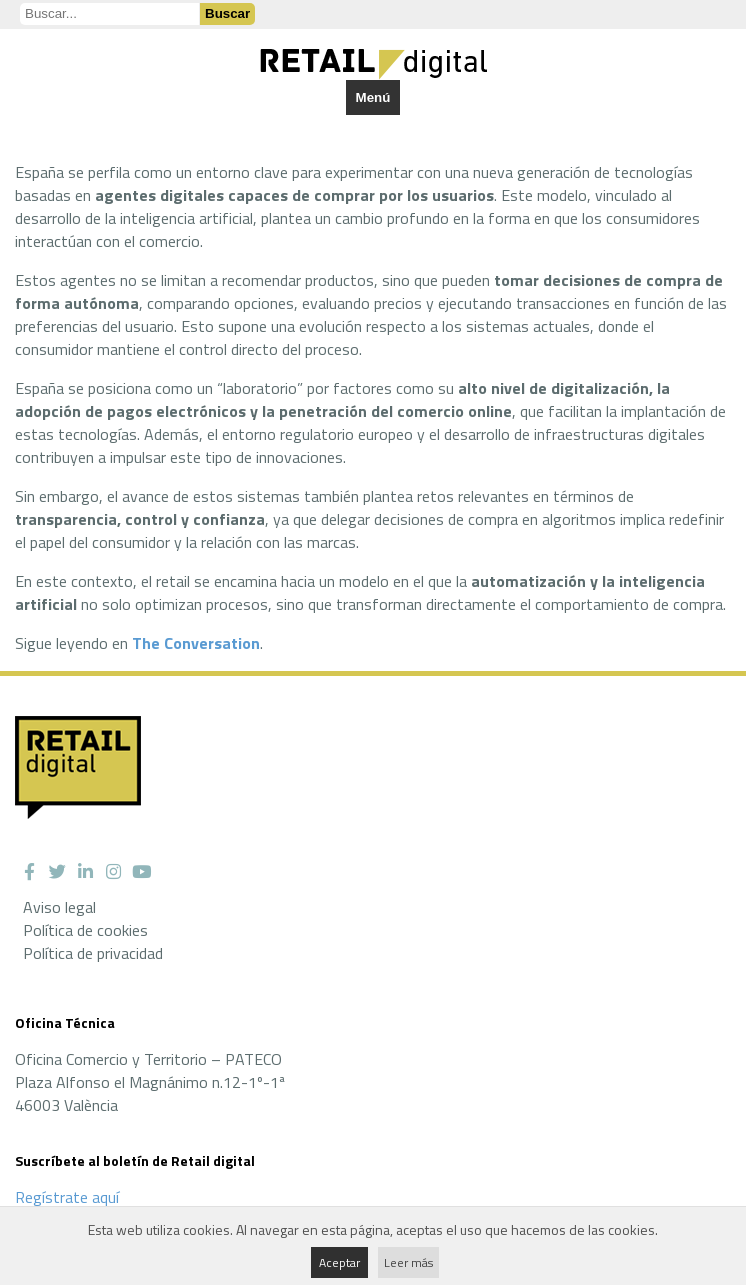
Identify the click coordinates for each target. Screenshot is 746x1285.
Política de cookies (85, 930)
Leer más (408, 1262)
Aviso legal (59, 907)
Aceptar (339, 1262)
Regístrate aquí (67, 1197)
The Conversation (196, 643)
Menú (373, 97)
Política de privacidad (93, 953)
